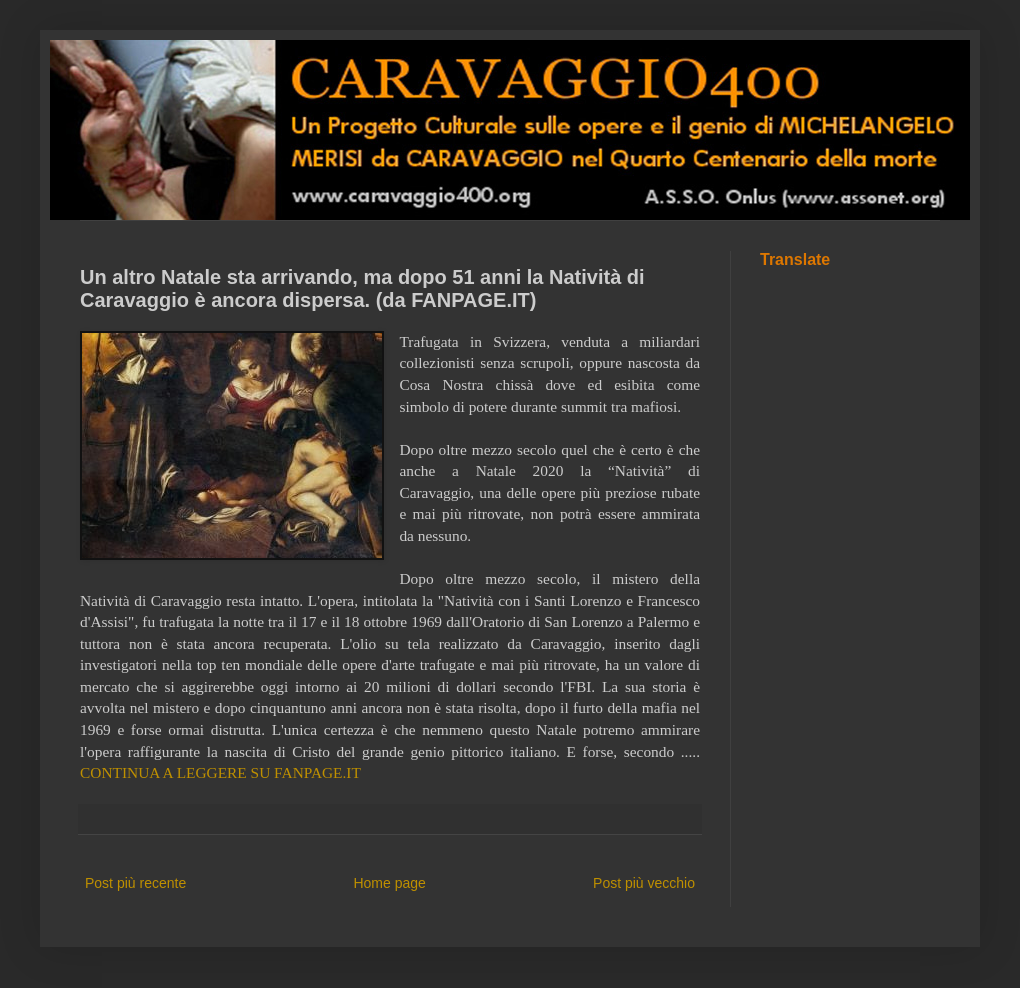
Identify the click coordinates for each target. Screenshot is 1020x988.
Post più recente (135, 883)
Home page (389, 883)
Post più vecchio (644, 883)
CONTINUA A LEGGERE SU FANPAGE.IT (220, 772)
